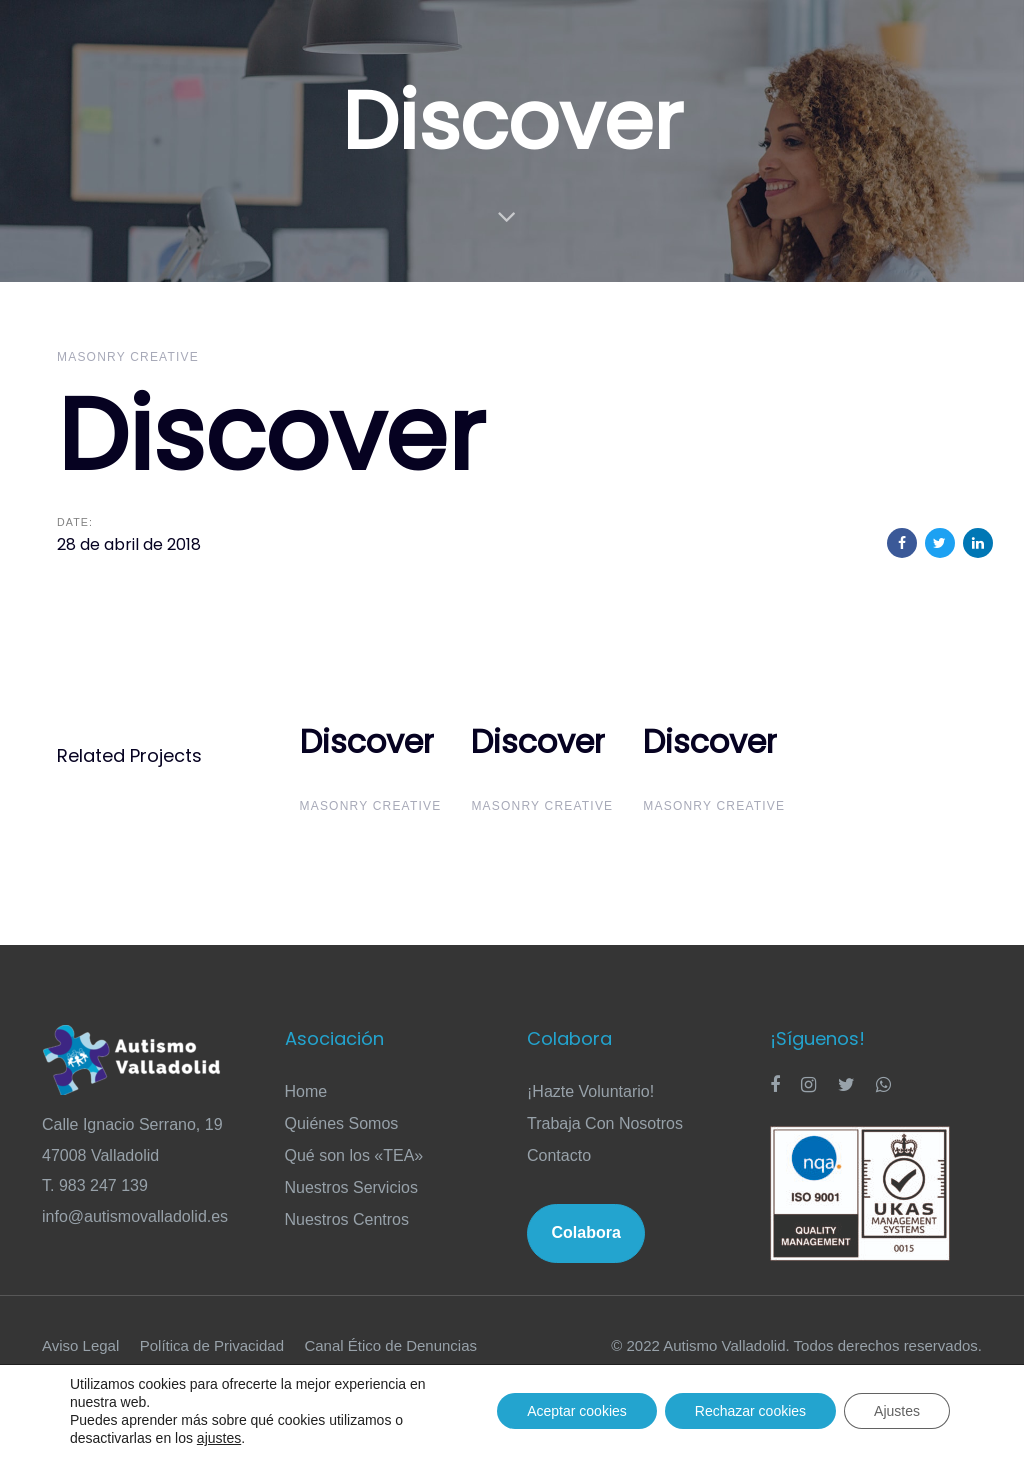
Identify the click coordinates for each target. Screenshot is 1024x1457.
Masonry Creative (128, 357)
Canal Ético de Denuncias (390, 1345)
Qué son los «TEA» (354, 1155)
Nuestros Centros (347, 1219)
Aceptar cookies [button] (577, 1411)
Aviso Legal (80, 1345)
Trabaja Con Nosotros (605, 1123)
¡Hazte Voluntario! (590, 1091)
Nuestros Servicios (351, 1187)
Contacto (559, 1155)
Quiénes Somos (342, 1123)
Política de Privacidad (212, 1345)
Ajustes (897, 1411)
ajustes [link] (219, 1438)
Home (306, 1091)
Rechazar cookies (750, 1411)
